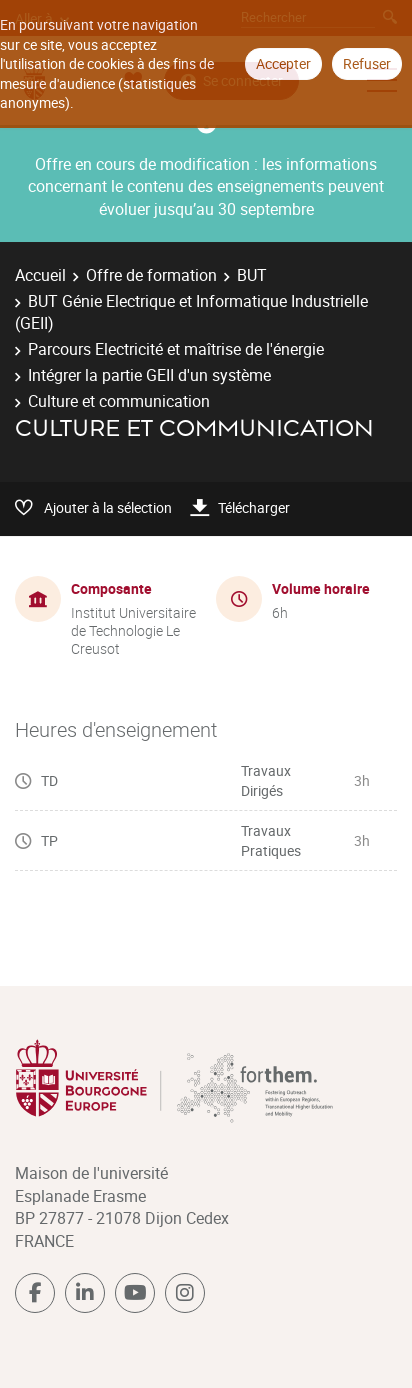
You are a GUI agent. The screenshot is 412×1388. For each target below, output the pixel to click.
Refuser (367, 63)
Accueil (40, 275)
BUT (252, 275)
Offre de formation (151, 275)
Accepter (283, 63)
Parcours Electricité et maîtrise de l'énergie (176, 349)
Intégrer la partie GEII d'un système (149, 375)
